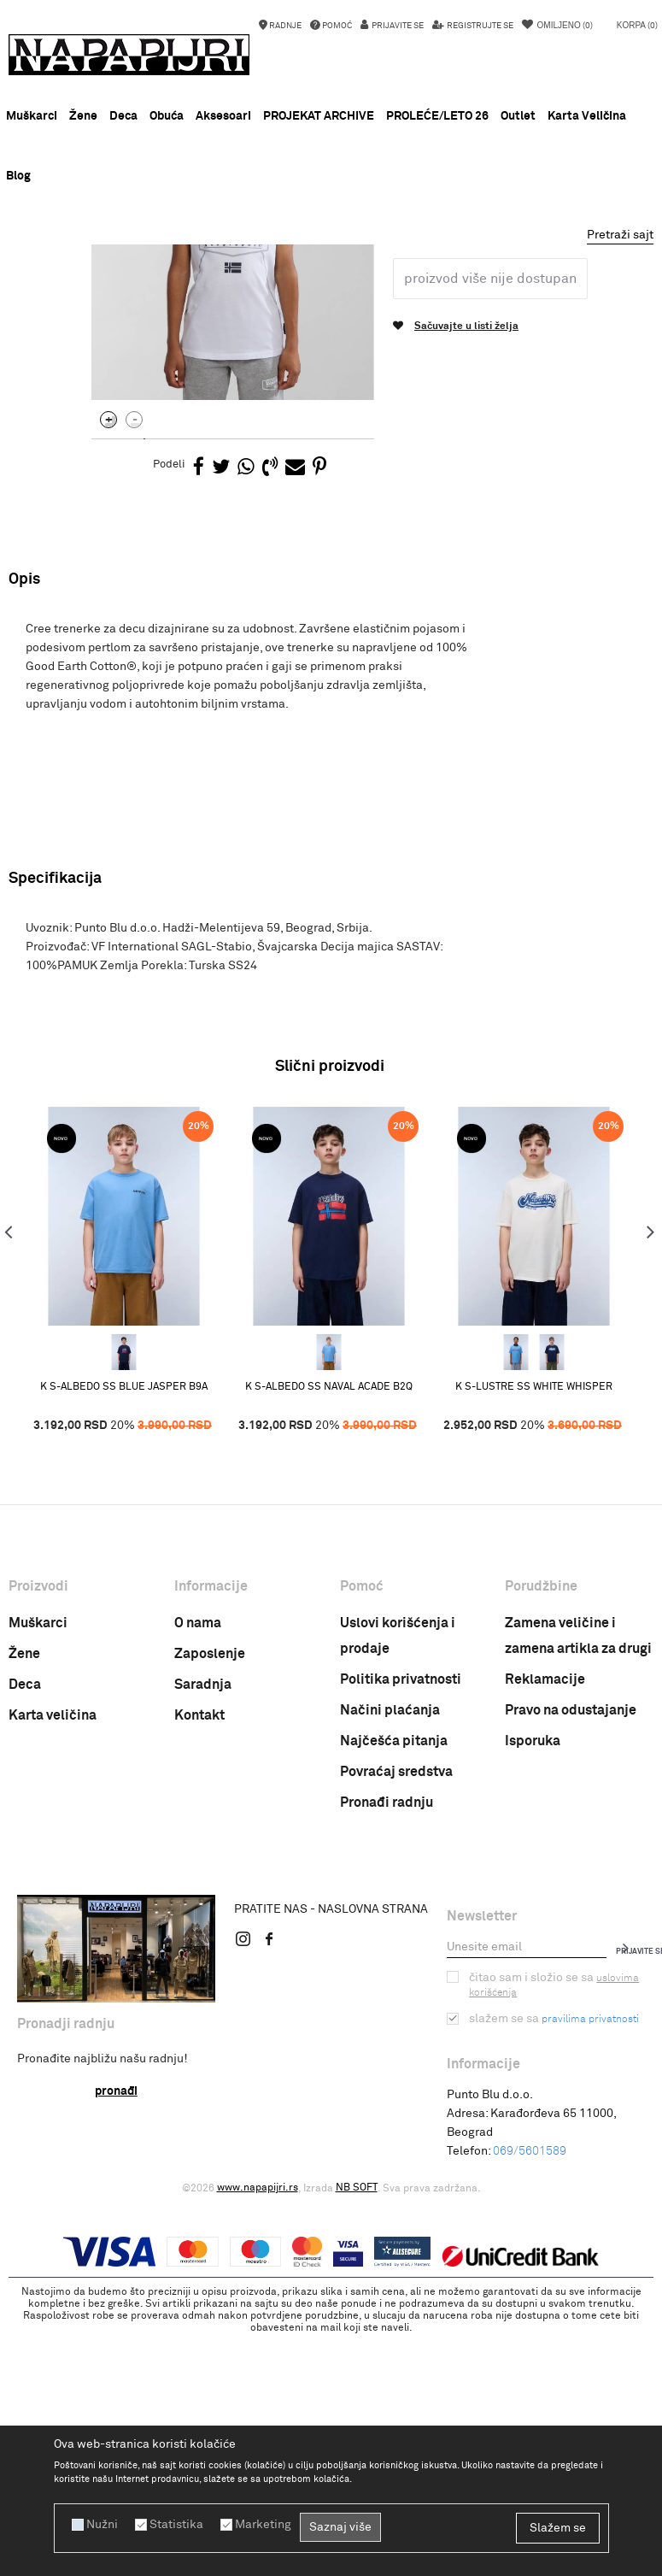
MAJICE (255, 285)
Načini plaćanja (390, 1952)
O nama (197, 1865)
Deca (25, 1926)
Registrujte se (479, 25)
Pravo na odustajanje (570, 1952)
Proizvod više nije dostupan (489, 519)
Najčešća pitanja (394, 1983)
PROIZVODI (153, 285)
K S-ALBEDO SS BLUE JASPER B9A (124, 1628)
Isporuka (532, 1983)
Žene (24, 1896)
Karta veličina (53, 1957)
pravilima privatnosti (590, 2261)
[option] (331, 261)
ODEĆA (208, 285)
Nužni (102, 2525)
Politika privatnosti (400, 1921)
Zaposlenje (209, 1896)
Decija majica (318, 285)
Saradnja (202, 1926)
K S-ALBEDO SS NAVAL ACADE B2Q (329, 1628)
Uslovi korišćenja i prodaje (397, 1877)
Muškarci (38, 1865)
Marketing (263, 2525)
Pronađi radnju (386, 2044)
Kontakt (199, 1957)
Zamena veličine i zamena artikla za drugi (578, 1877)
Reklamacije (545, 1921)
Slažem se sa (554, 2261)
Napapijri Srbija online (61, 285)
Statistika (176, 2525)
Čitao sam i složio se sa (554, 2227)
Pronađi (116, 2333)
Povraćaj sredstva (396, 2013)
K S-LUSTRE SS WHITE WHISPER (533, 1628)
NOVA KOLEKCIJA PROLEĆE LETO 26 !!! (330, 261)
